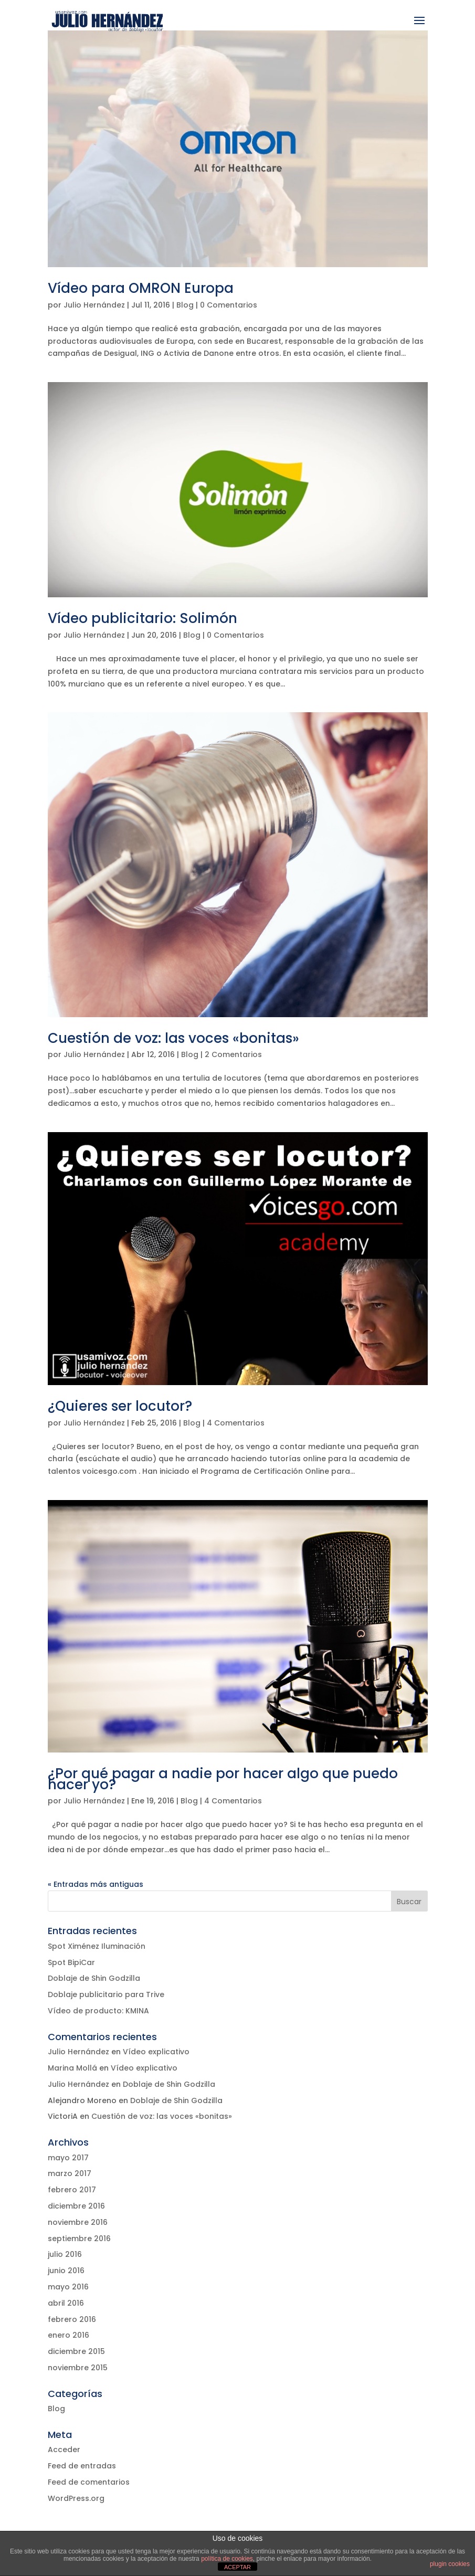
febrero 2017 (72, 2189)
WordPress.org (76, 2498)
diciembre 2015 (76, 2351)
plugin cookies (450, 2564)
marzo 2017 (69, 2173)
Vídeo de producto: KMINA (98, 2010)
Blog (185, 305)
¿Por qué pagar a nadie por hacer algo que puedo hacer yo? (223, 1779)
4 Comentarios (236, 1423)
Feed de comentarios (89, 2482)
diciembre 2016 (76, 2206)
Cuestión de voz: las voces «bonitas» (173, 1038)
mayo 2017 (68, 2157)
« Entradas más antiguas (95, 1884)
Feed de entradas (82, 2466)
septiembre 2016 (79, 2238)
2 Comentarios (233, 1054)
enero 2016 (68, 2335)
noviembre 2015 (78, 2367)
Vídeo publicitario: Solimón (142, 618)
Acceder (64, 2449)
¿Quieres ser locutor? (120, 1406)
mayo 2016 (68, 2287)
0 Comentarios (228, 305)
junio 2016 (66, 2270)
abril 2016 (66, 2303)
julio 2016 (65, 2254)
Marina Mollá (72, 2068)
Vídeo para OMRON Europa (141, 288)
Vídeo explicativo (156, 2051)
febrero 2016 (72, 2319)
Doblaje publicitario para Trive (106, 1994)
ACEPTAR (237, 2567)
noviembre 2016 (78, 2222)
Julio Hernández (94, 305)
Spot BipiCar (71, 1962)
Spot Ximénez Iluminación (96, 1946)
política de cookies (227, 2558)
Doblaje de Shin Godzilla (94, 1978)
